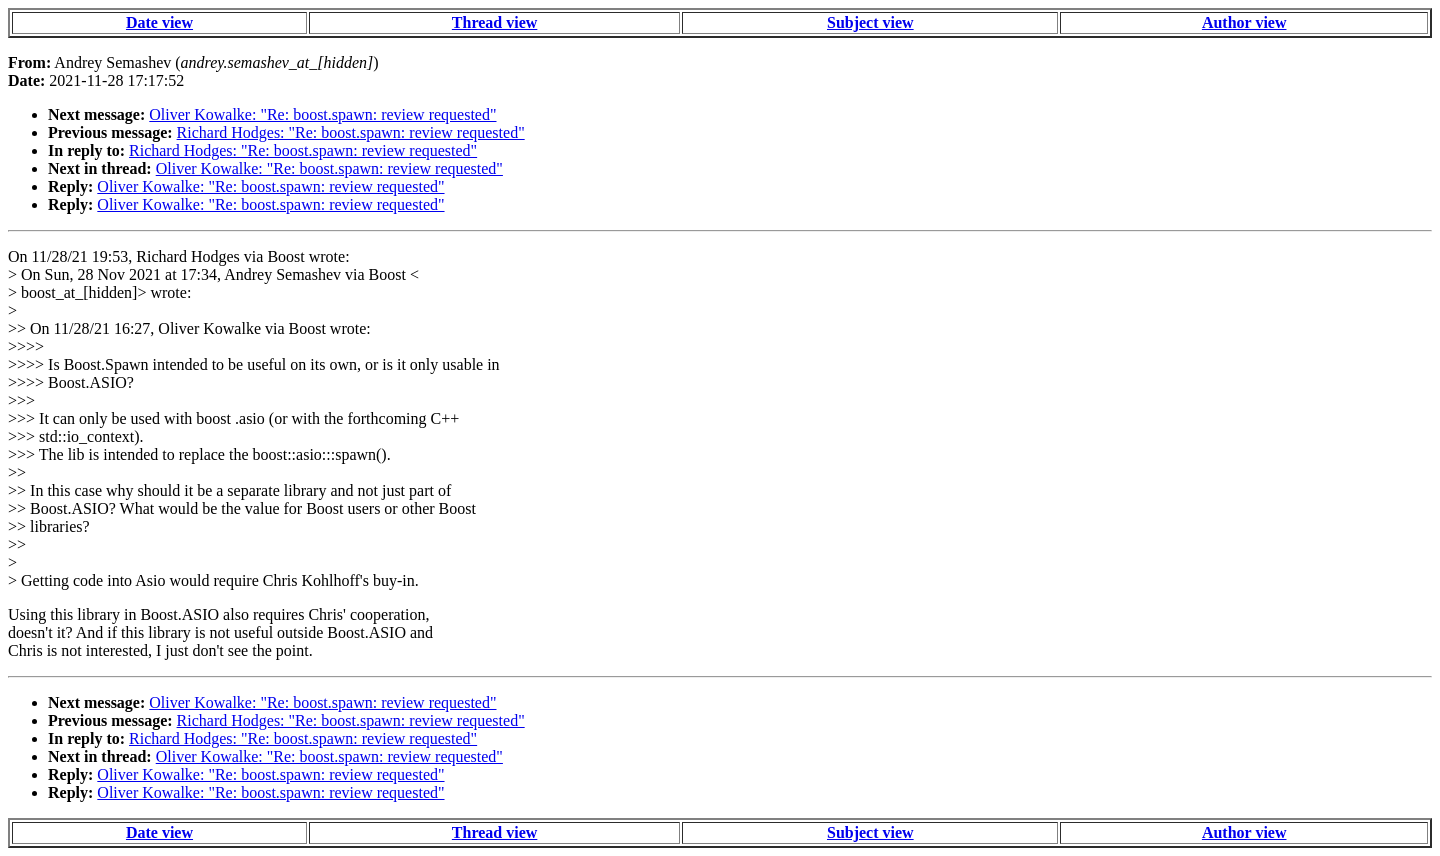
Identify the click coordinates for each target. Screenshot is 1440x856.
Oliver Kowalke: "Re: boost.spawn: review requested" (322, 114)
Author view (1244, 22)
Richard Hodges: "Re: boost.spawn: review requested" (351, 132)
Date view (159, 22)
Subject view (870, 22)
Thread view (494, 22)
